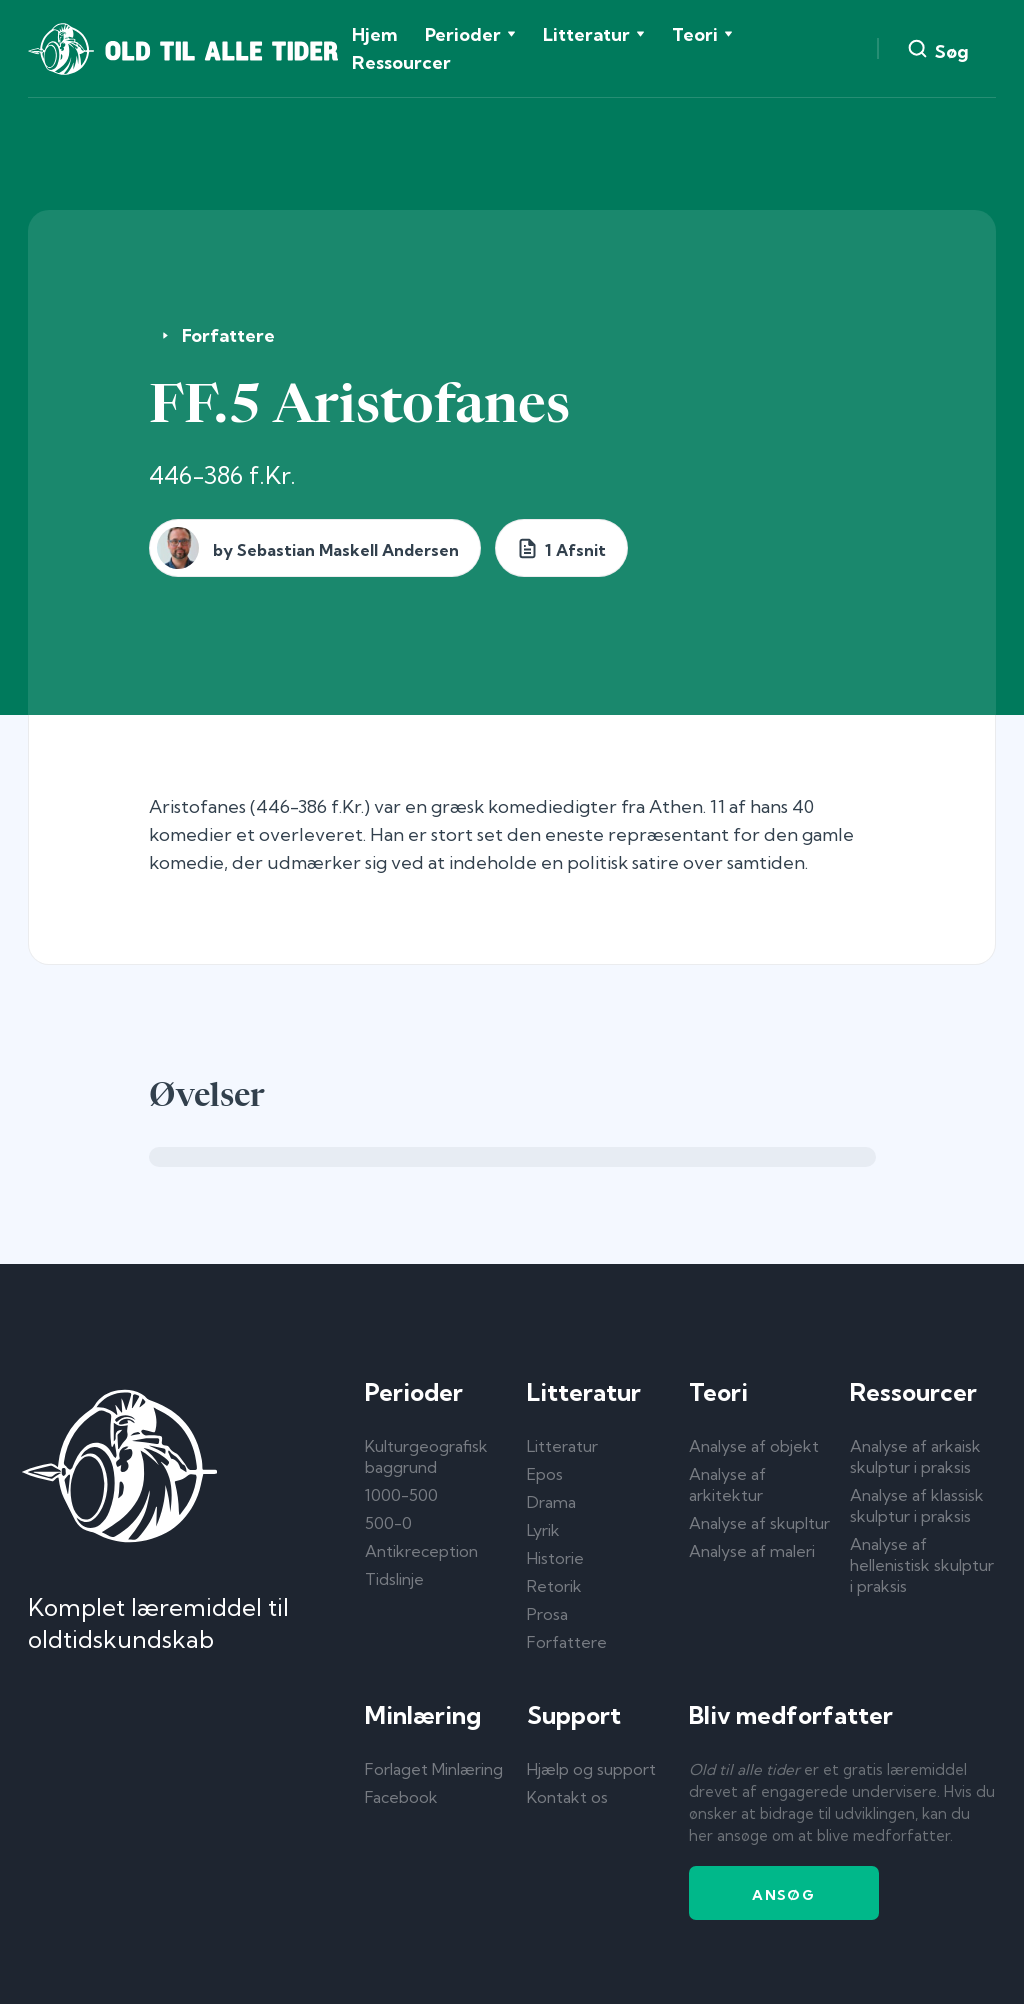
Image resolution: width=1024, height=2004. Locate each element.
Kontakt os (567, 1797)
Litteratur (562, 1446)
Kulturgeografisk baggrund (426, 1456)
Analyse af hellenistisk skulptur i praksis (922, 1565)
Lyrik (543, 1530)
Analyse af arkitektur (727, 1484)
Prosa (547, 1614)
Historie (555, 1558)
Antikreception (421, 1551)
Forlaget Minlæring (434, 1769)
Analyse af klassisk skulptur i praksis (917, 1505)
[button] (470, 35)
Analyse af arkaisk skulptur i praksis (915, 1456)
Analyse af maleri (752, 1551)
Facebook (401, 1797)
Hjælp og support (591, 1769)
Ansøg (783, 1895)
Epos (545, 1474)
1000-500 (401, 1495)
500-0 (388, 1523)
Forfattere (228, 335)
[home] (183, 49)
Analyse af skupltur (759, 1523)
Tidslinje (394, 1579)
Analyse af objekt (754, 1446)
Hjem (374, 34)
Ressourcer (401, 62)
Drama (551, 1502)
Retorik (554, 1586)
